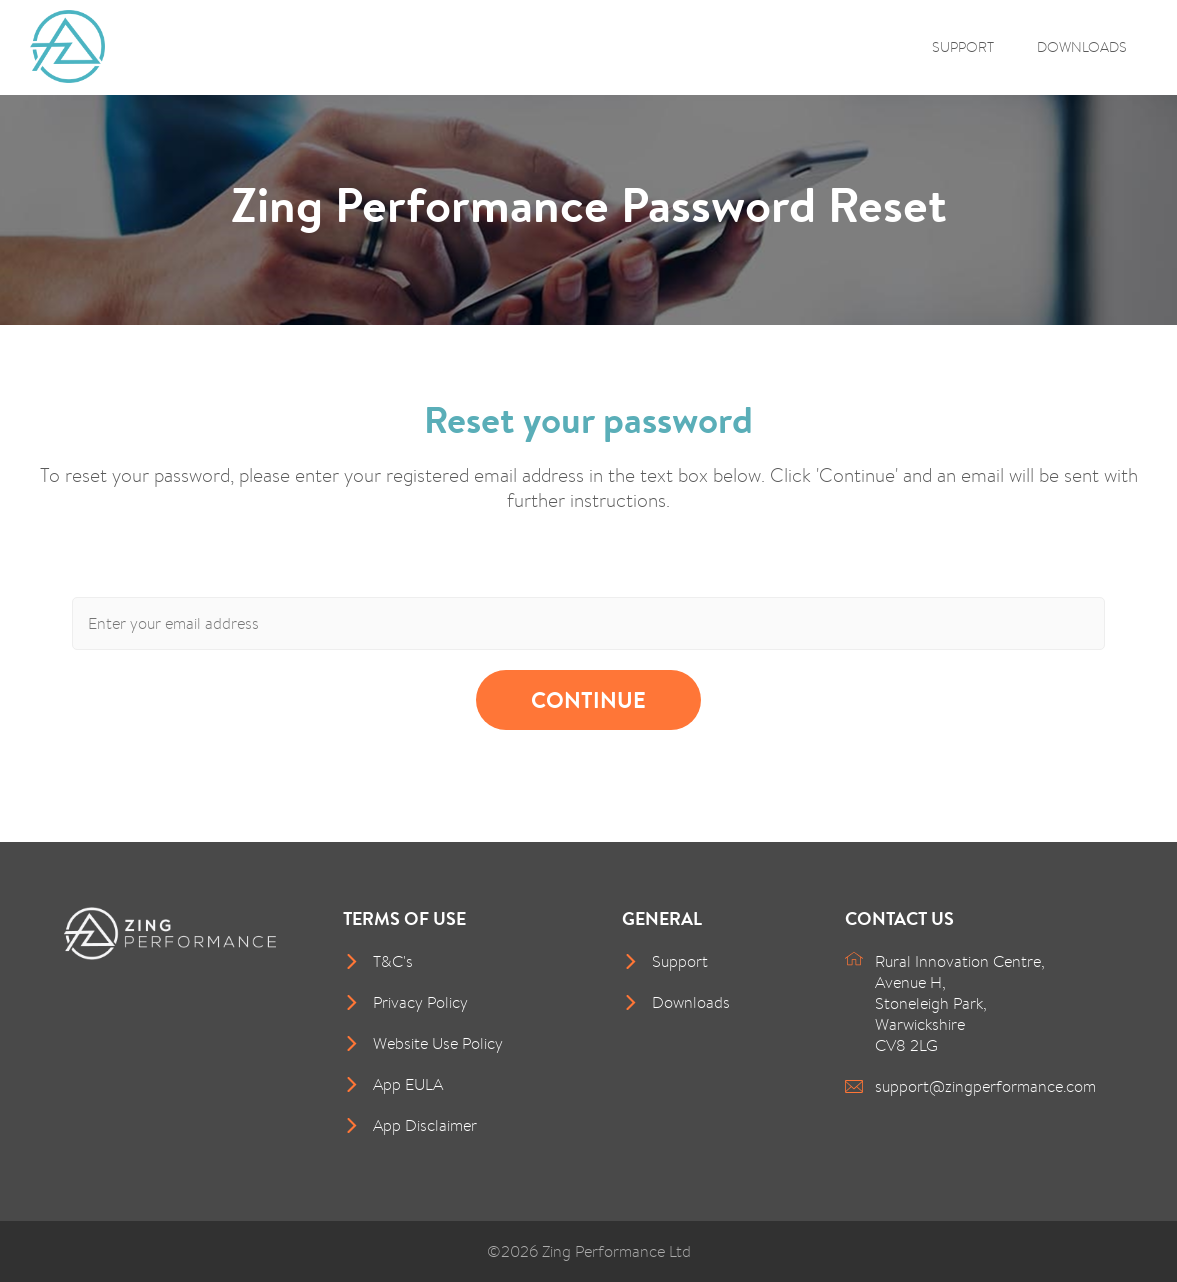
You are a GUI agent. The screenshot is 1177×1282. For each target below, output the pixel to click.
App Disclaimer (425, 1125)
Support (963, 46)
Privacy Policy (420, 1002)
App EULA (408, 1084)
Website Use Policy (438, 1043)
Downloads (1082, 46)
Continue (588, 700)
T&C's (393, 961)
